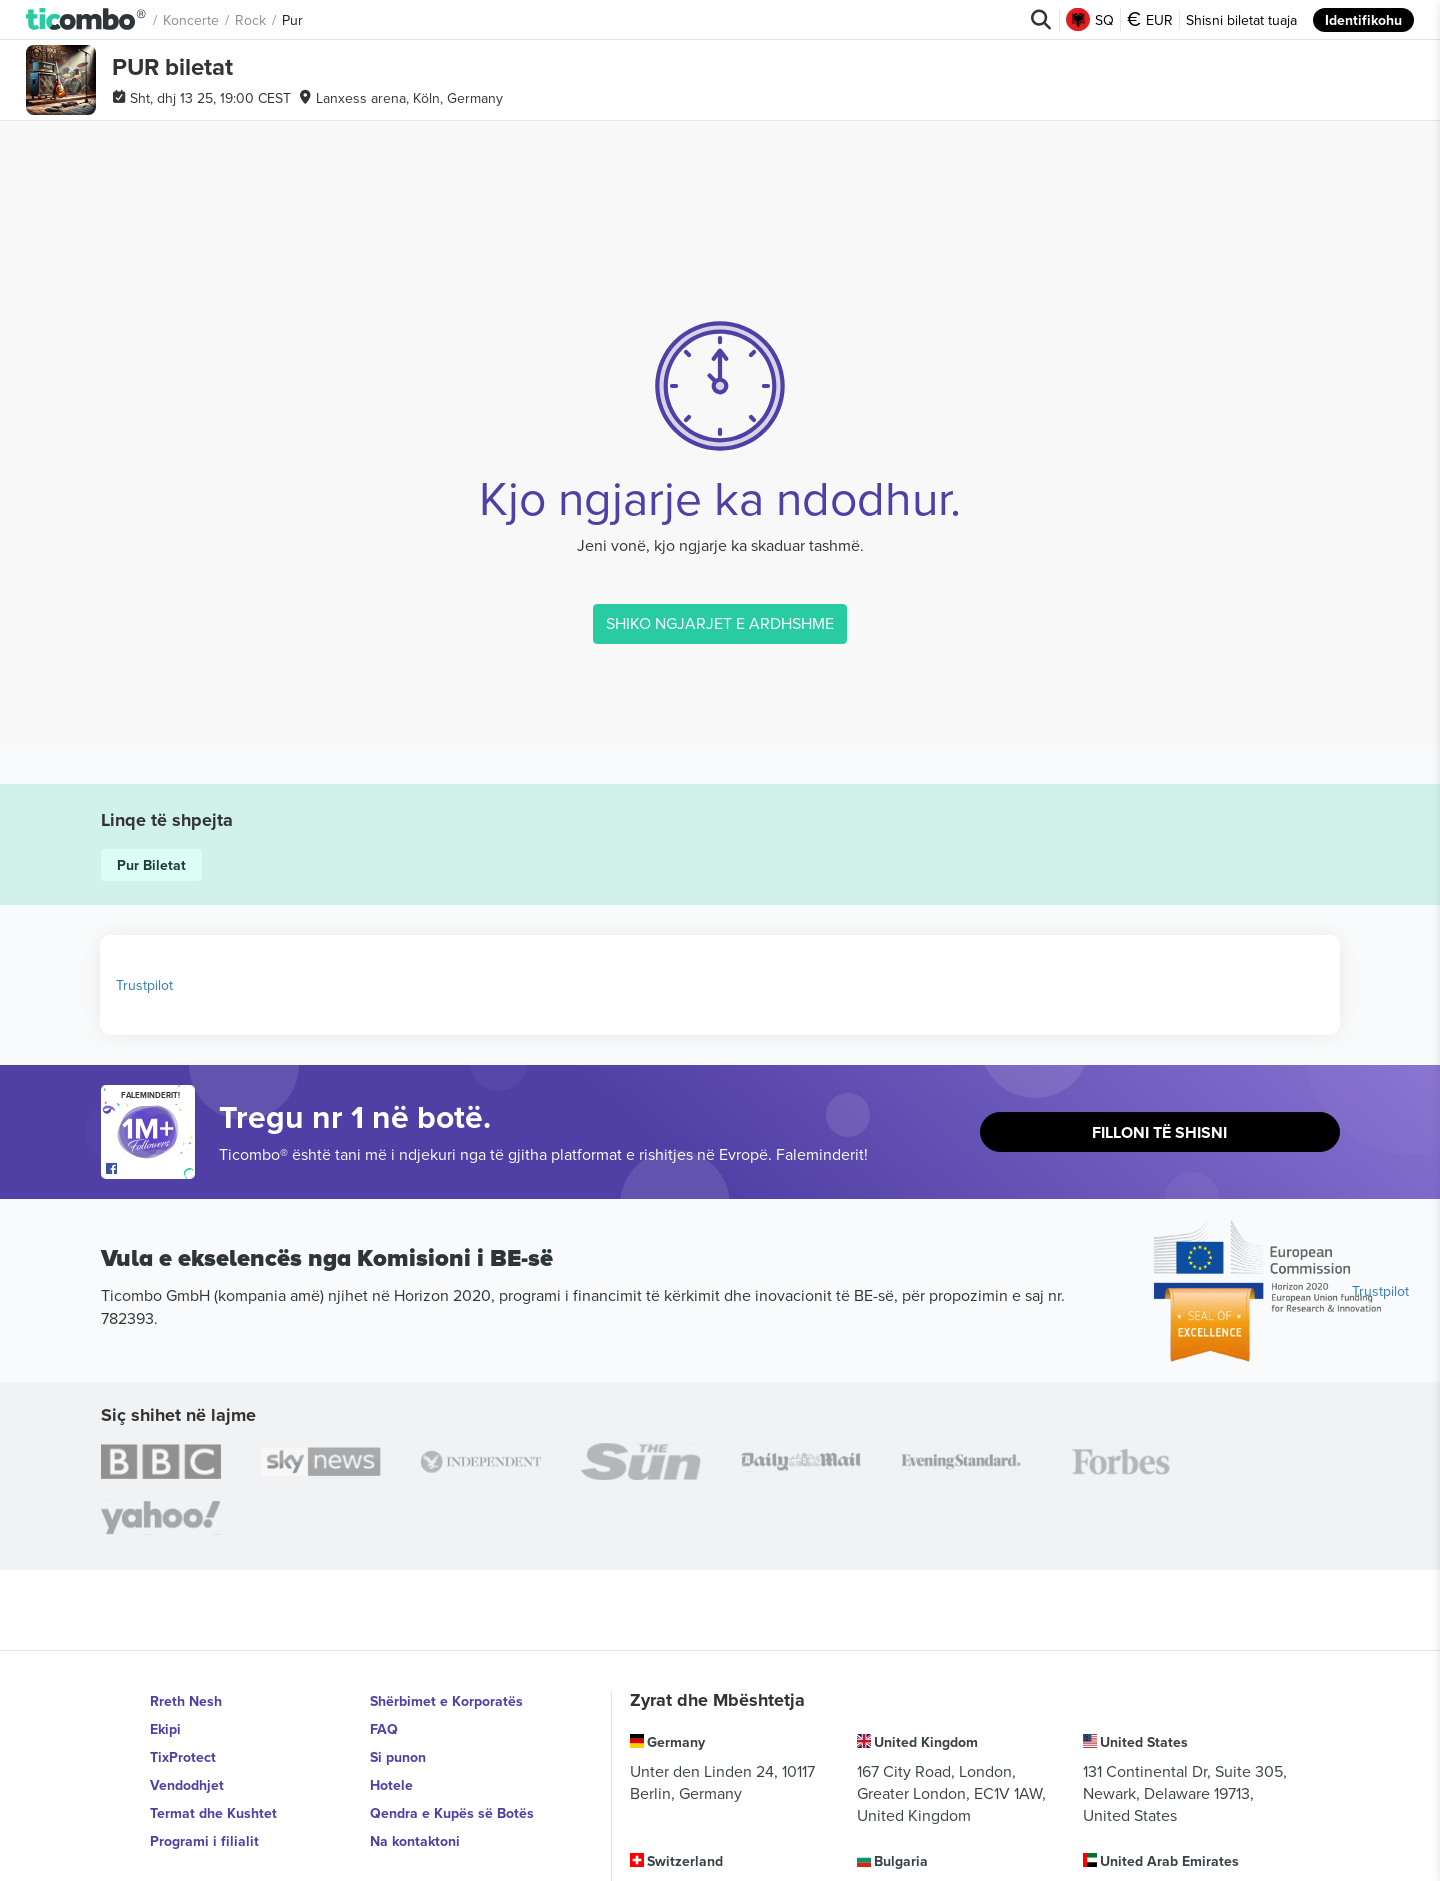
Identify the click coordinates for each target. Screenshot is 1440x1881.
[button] (86, 20)
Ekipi (165, 1729)
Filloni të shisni (1159, 1132)
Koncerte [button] (191, 20)
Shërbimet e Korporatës (446, 1701)
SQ (1090, 20)
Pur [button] (292, 20)
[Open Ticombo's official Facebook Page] (150, 1169)
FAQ (384, 1729)
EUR (1150, 20)
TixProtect (183, 1757)
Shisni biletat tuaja (1241, 20)
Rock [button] (250, 20)
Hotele (391, 1785)
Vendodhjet (187, 1785)
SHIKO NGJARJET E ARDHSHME (720, 623)
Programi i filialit (204, 1841)
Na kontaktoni (415, 1841)
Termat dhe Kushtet (213, 1813)
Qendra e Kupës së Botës (452, 1813)
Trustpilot (144, 985)
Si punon (398, 1757)
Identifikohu (1363, 20)
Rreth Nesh (186, 1701)
